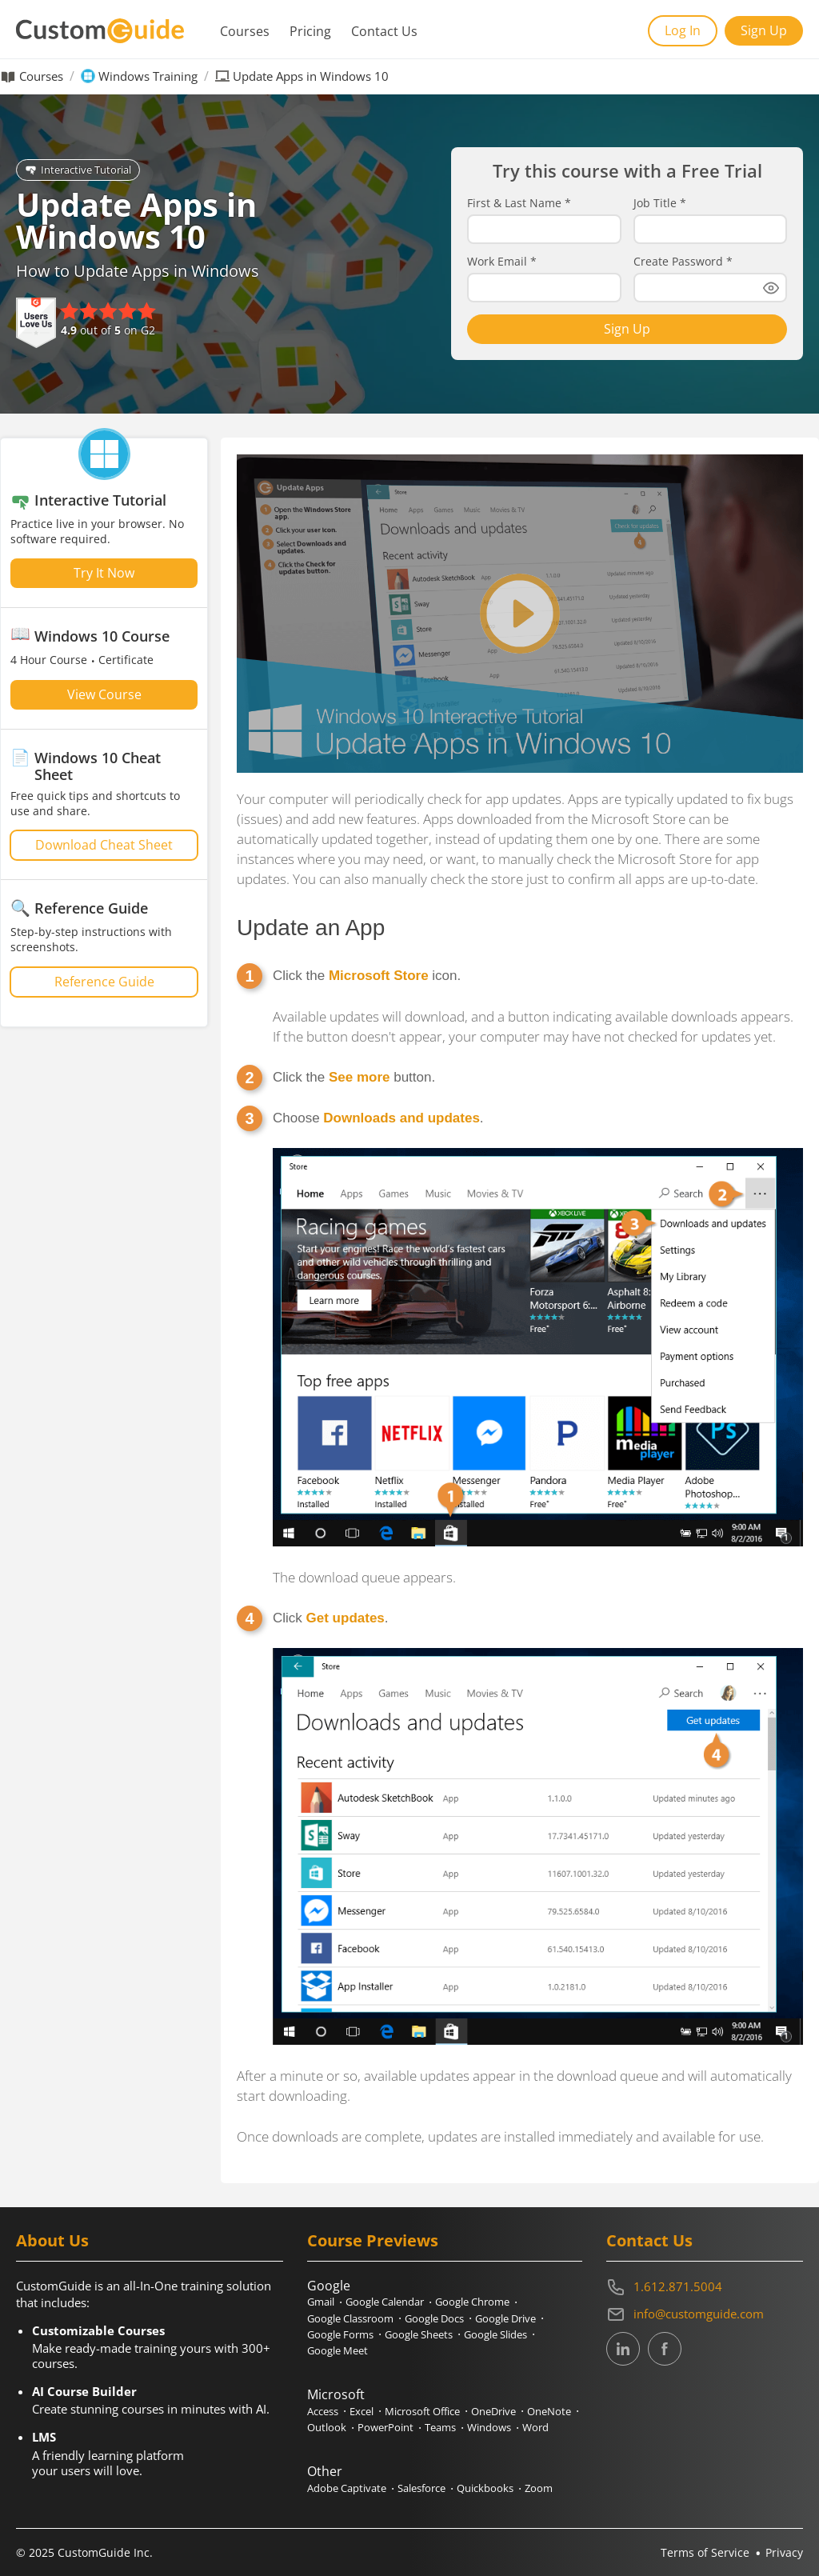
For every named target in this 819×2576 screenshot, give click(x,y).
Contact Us (384, 31)
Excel (362, 2411)
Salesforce (421, 2488)
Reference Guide (104, 981)
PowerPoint (385, 2427)
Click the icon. (367, 975)
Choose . (378, 1118)
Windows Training (148, 76)
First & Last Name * (519, 203)
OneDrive (493, 2411)
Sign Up (764, 30)
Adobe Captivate (346, 2488)
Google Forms (340, 2334)
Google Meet (337, 2350)
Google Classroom (350, 2318)
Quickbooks (485, 2488)
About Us (52, 2240)
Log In (683, 30)
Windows (489, 2427)
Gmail (320, 2301)
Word (535, 2427)
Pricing (310, 31)
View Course (104, 694)
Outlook (326, 2427)
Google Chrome (472, 2301)
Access (322, 2411)
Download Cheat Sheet (104, 845)
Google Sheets (419, 2334)
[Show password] (771, 288)
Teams (440, 2427)
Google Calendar (385, 2301)
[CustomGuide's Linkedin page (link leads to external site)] (623, 2350)
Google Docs (434, 2318)
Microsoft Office (422, 2411)
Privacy (784, 2552)
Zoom (539, 2488)
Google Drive (505, 2318)
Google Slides (495, 2334)
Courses (245, 31)
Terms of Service (705, 2552)
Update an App (311, 927)
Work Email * (502, 261)
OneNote (549, 2411)
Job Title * (659, 203)
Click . (331, 1618)
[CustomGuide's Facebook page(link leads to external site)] (664, 2350)
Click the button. (354, 1077)
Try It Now (104, 573)
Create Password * (683, 261)
